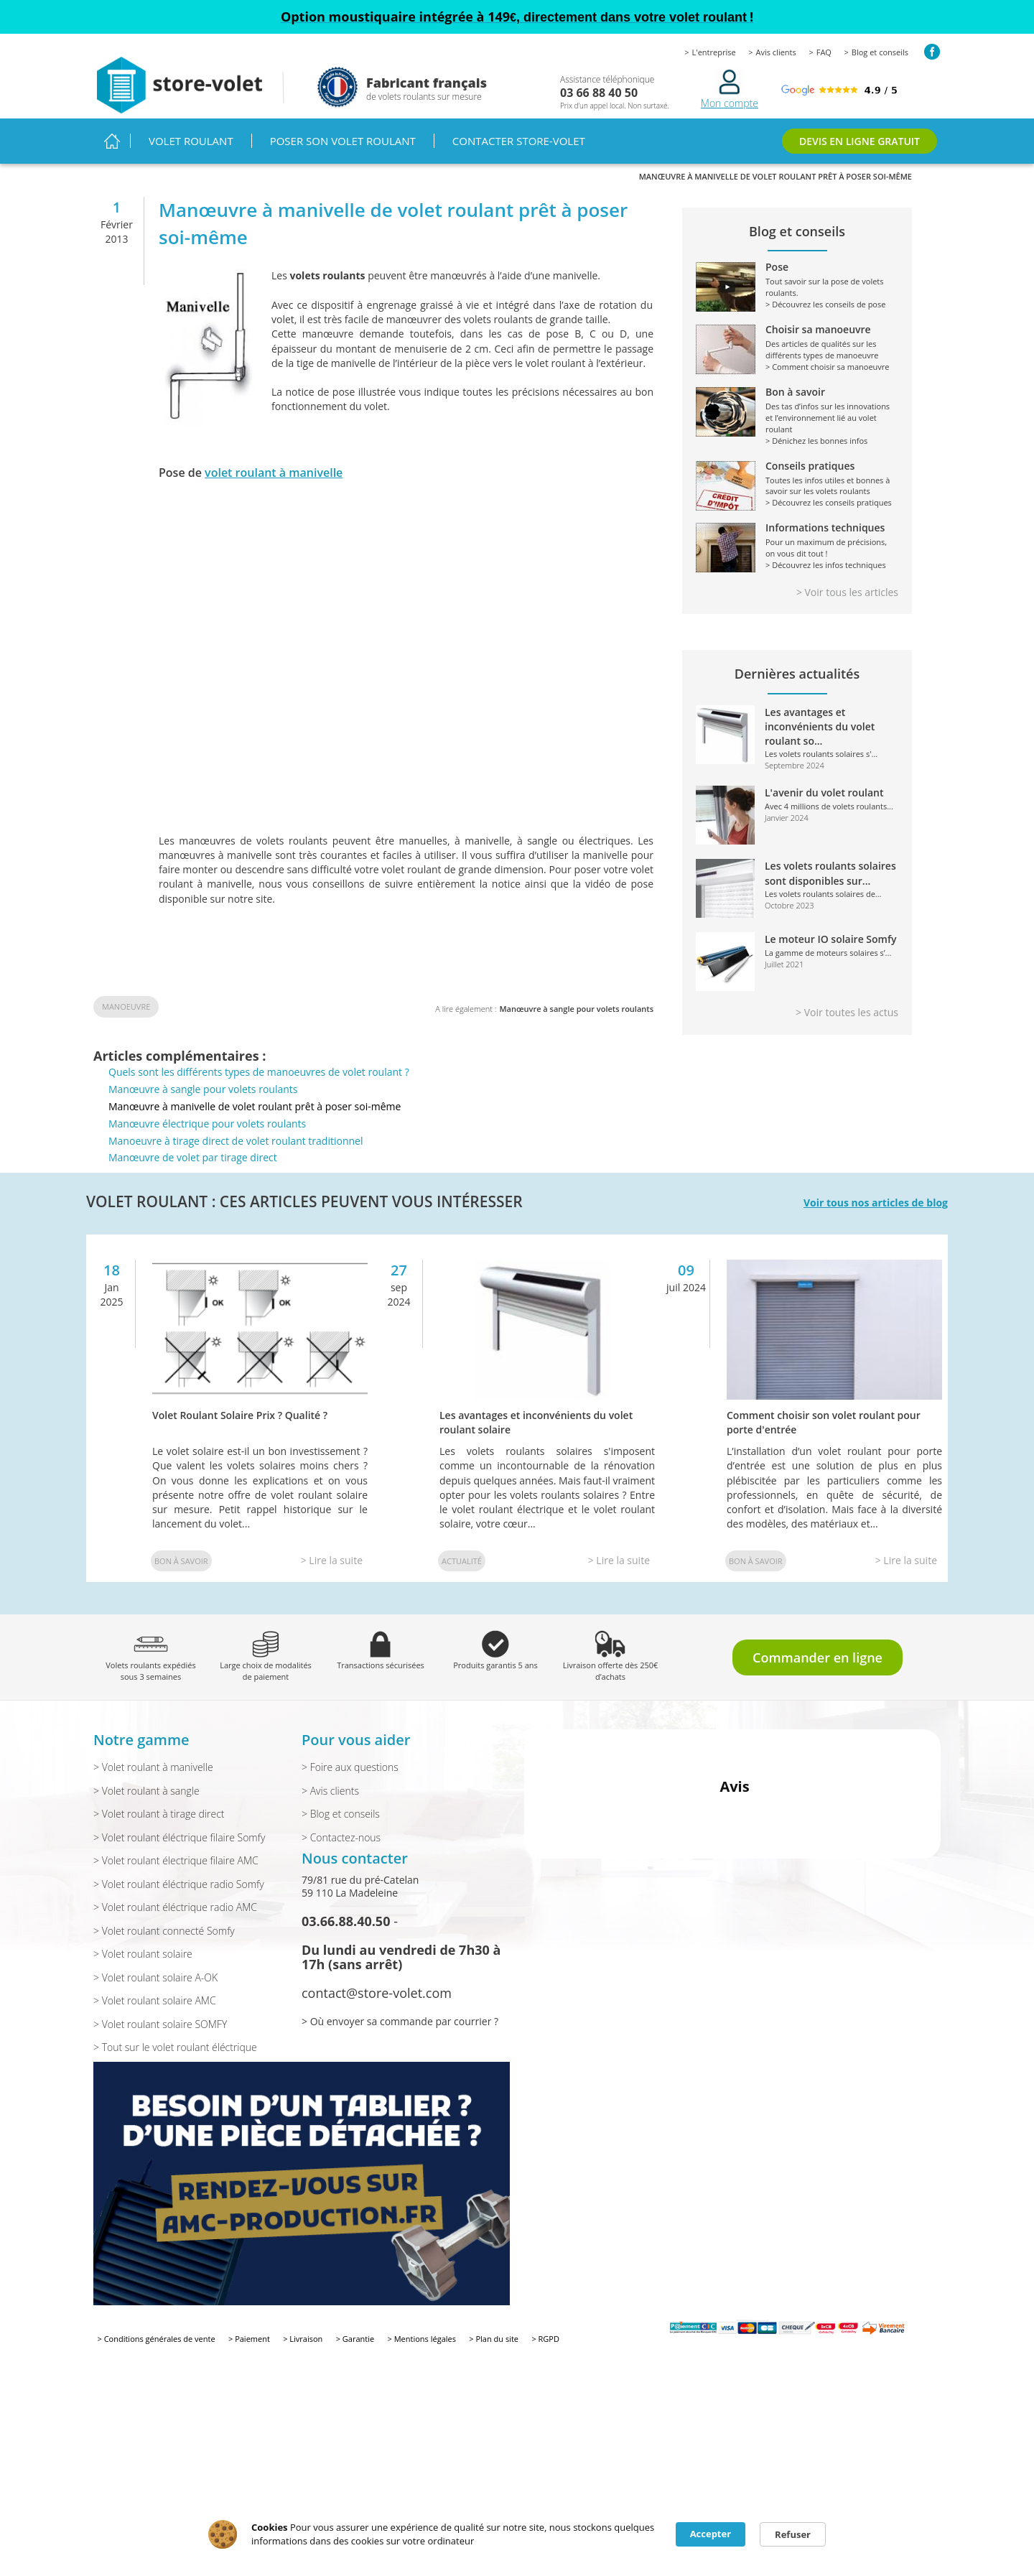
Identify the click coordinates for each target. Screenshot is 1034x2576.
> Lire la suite (332, 1560)
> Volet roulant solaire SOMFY (160, 2024)
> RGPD (545, 2339)
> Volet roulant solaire (142, 1954)
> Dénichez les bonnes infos (816, 440)
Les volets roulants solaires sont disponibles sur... (830, 873)
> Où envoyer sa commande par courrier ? (400, 2021)
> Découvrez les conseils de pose (825, 304)
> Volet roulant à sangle (146, 1791)
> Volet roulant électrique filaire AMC (175, 1860)
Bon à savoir (181, 1561)
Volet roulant (191, 141)
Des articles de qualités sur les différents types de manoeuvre (797, 343)
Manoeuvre (126, 1006)
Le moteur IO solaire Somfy (831, 939)
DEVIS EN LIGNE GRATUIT (859, 141)
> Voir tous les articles (847, 592)
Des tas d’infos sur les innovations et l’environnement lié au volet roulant (797, 410)
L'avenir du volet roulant (824, 792)
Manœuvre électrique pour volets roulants (207, 1123)
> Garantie (355, 2339)
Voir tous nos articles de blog (876, 1202)
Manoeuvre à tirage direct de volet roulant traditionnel (235, 1141)
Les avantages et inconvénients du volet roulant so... (820, 726)
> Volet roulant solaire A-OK (155, 1977)
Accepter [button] (710, 2533)
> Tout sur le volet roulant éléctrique (175, 2047)
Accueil (111, 141)
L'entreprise (714, 52)
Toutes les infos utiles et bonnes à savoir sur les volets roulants (797, 479)
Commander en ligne (817, 1657)
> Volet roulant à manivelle (153, 1767)
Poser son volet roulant (343, 141)
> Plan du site (493, 2339)
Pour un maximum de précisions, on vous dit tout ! (797, 541)
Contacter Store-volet (518, 141)
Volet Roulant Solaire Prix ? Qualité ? (239, 1415)
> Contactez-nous (341, 1837)
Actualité (462, 1561)
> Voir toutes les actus (847, 1012)
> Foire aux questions (350, 1767)
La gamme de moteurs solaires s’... (828, 952)
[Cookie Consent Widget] (517, 2534)
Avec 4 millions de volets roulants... (829, 806)
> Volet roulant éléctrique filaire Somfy (179, 1837)
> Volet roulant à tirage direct (159, 1814)
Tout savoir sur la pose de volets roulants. (797, 280)
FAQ (824, 52)
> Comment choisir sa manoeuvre (827, 366)
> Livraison (302, 2339)
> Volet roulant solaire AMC (154, 2000)
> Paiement (249, 2339)
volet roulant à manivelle (274, 472)
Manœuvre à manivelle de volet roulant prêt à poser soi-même (254, 1106)
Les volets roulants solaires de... (823, 893)
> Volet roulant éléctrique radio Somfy (178, 1884)
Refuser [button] (793, 2534)
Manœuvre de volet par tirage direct (192, 1157)
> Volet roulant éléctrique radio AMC (175, 1907)
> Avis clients (330, 1791)
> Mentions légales (422, 2339)
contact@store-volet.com (377, 1992)
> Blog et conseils (341, 1814)
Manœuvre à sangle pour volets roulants (576, 1008)
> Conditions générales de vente (156, 2339)
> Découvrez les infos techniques (825, 564)
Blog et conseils (880, 52)
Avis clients (776, 52)
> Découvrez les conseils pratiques (828, 502)
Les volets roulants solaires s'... (821, 753)
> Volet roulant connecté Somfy (164, 1931)
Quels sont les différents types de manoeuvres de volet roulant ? (258, 1072)
